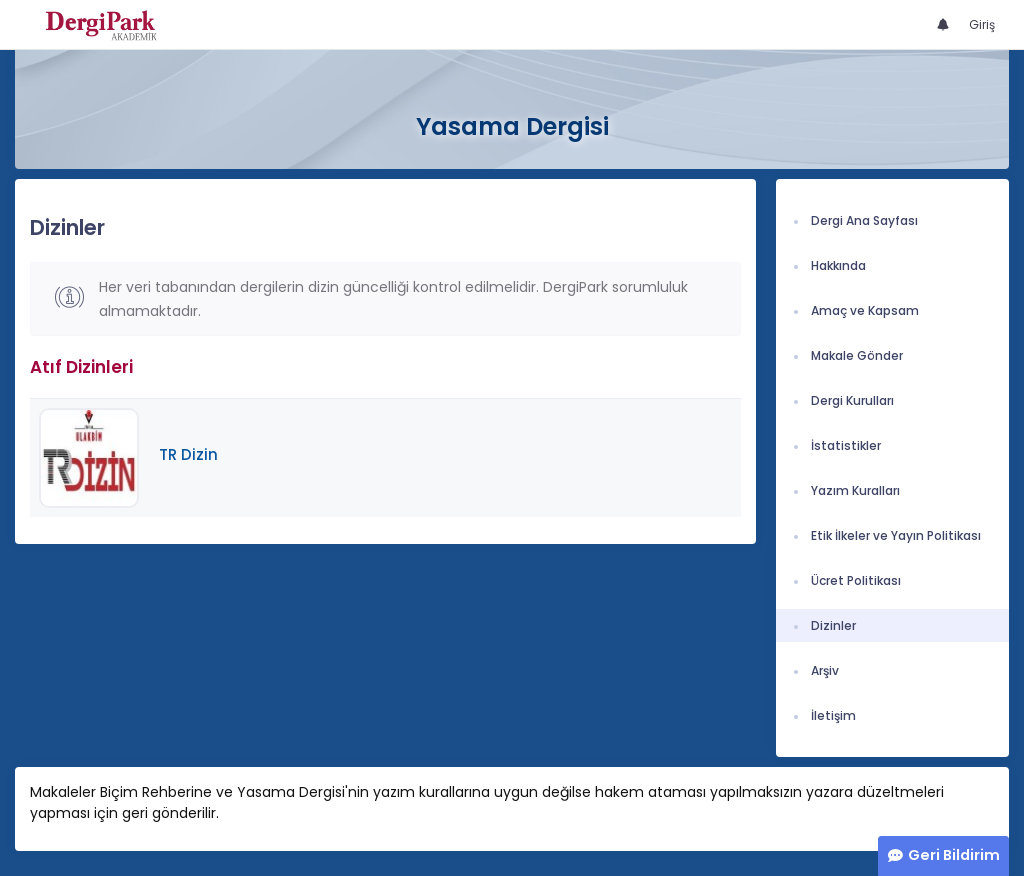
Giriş (982, 24)
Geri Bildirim (954, 855)
